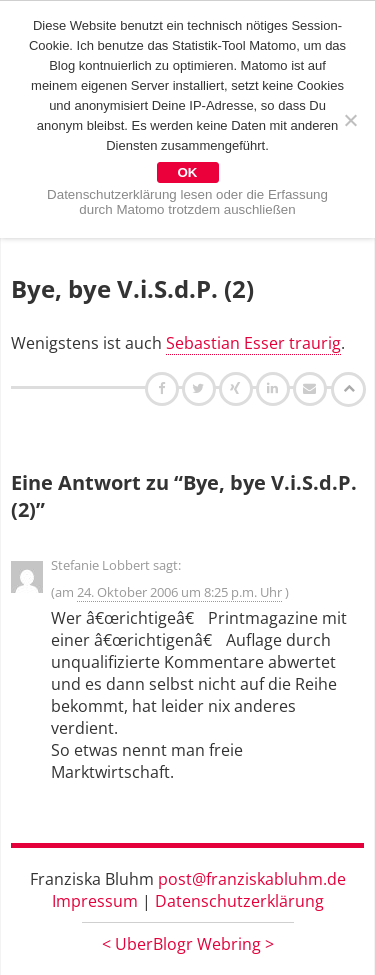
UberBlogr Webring (188, 944)
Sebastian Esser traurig (253, 343)
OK (188, 172)
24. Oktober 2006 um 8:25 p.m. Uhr (179, 592)
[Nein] (350, 120)
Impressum (95, 901)
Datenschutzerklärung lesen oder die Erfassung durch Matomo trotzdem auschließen (187, 202)
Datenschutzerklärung (239, 901)
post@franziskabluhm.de (252, 879)
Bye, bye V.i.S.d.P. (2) (132, 288)
